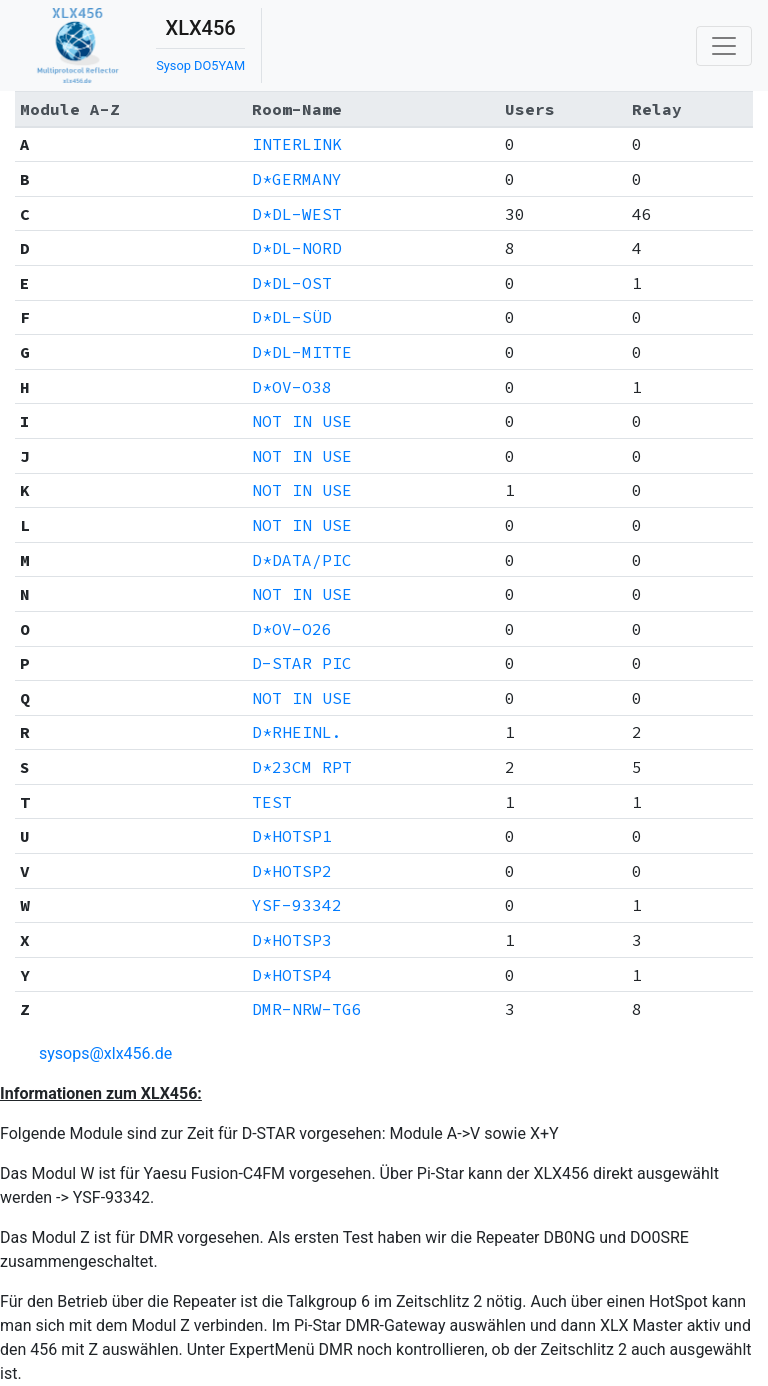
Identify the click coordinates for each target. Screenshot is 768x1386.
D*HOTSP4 (292, 975)
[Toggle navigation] (724, 46)
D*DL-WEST (297, 214)
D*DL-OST (292, 283)
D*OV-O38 (292, 387)
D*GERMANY (297, 179)
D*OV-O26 (292, 629)
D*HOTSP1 (292, 836)
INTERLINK (297, 144)
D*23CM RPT (302, 767)
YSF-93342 (297, 905)
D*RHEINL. (297, 732)
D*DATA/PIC (302, 560)
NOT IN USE (302, 421)
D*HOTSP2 (292, 871)
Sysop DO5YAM (200, 65)
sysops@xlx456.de (105, 1053)
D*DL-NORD (297, 248)
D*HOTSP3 (292, 940)
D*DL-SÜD (292, 317)
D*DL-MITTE (302, 352)
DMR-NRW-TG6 (307, 1009)
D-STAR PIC (302, 663)
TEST (272, 802)
